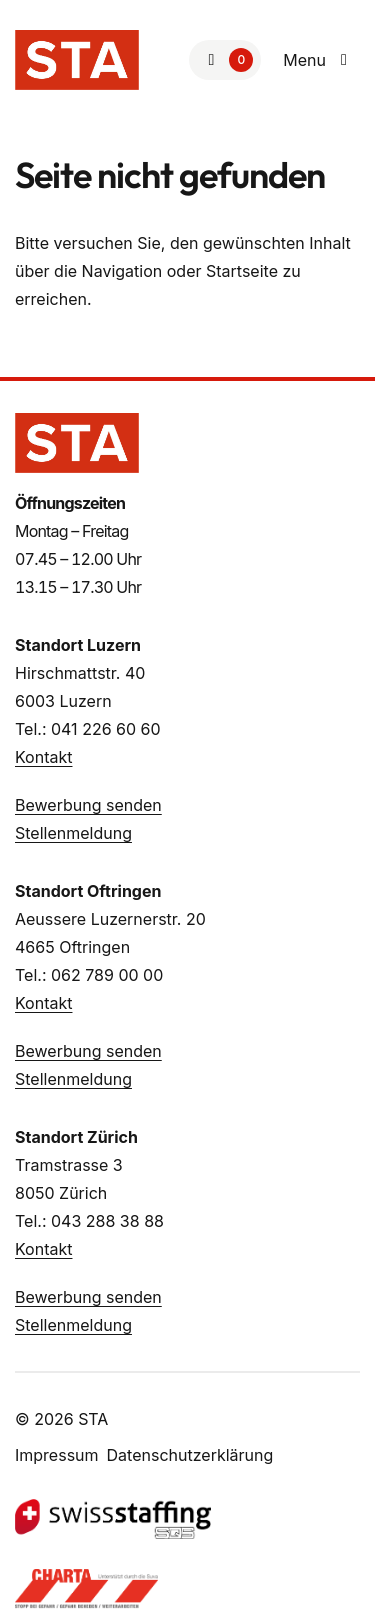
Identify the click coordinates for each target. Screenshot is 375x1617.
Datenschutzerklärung (190, 1455)
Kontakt (43, 757)
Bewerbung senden (88, 805)
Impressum (57, 1455)
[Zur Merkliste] (225, 60)
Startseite (242, 271)
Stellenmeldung (73, 833)
